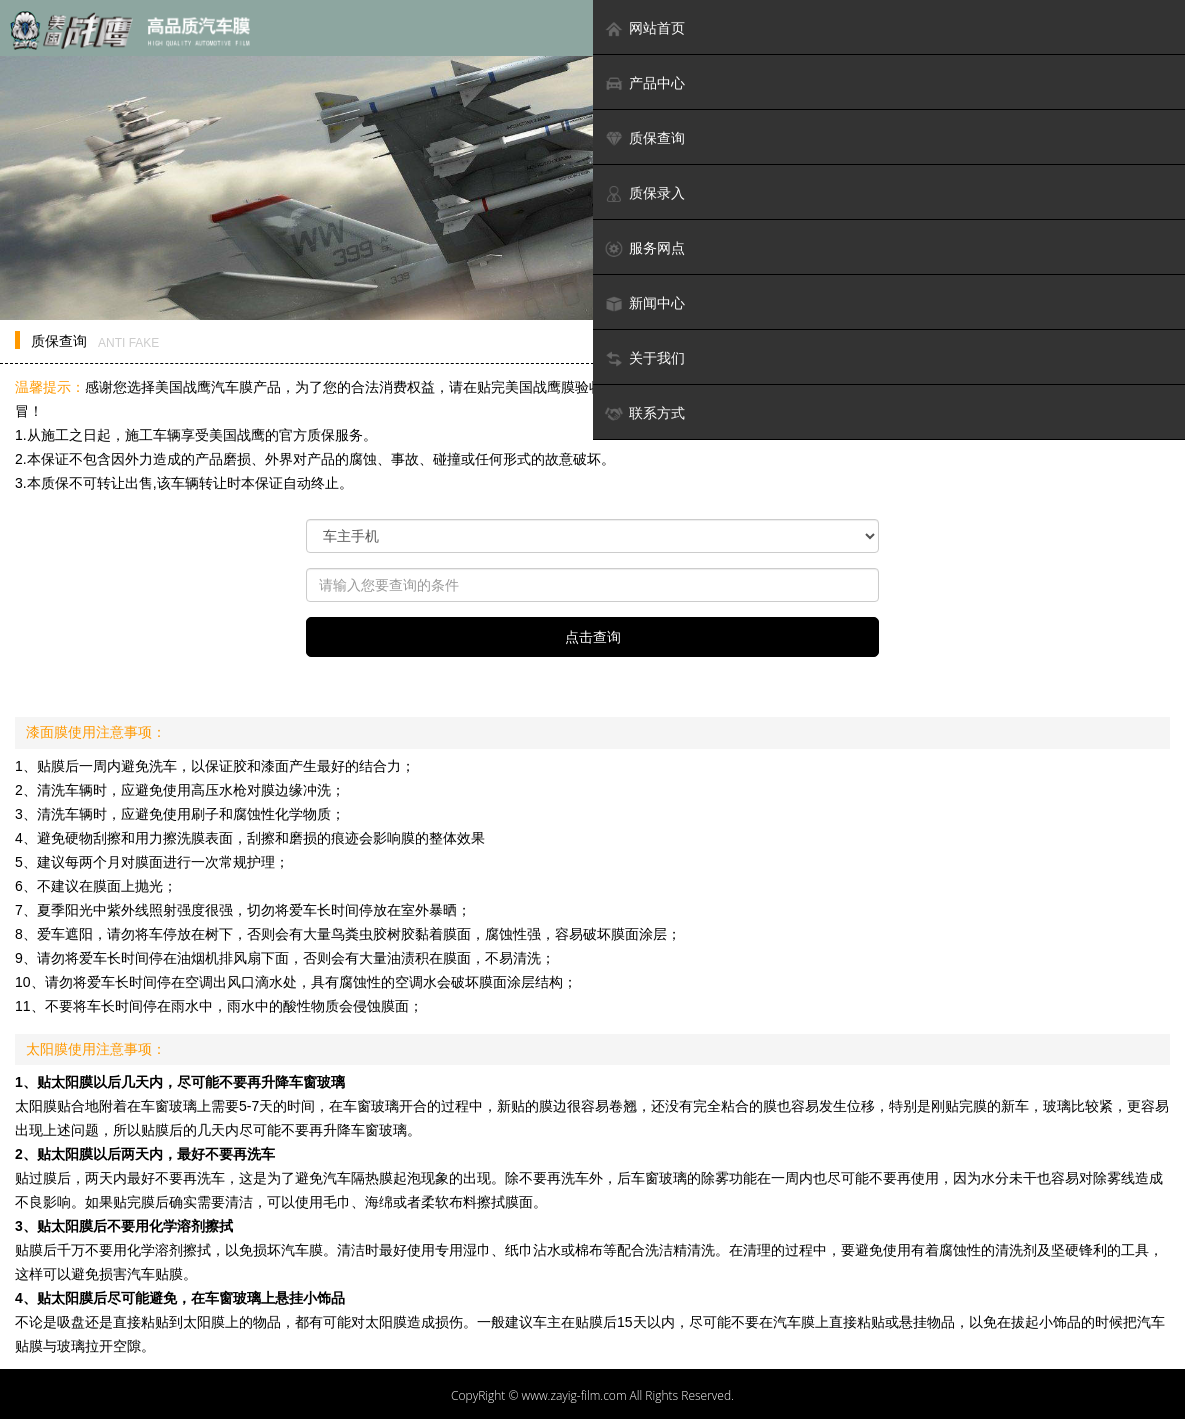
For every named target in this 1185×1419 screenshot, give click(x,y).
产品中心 (644, 83)
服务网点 (644, 248)
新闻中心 (644, 303)
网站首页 (644, 28)
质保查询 (644, 138)
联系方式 (644, 413)
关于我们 (644, 358)
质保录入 (644, 193)
